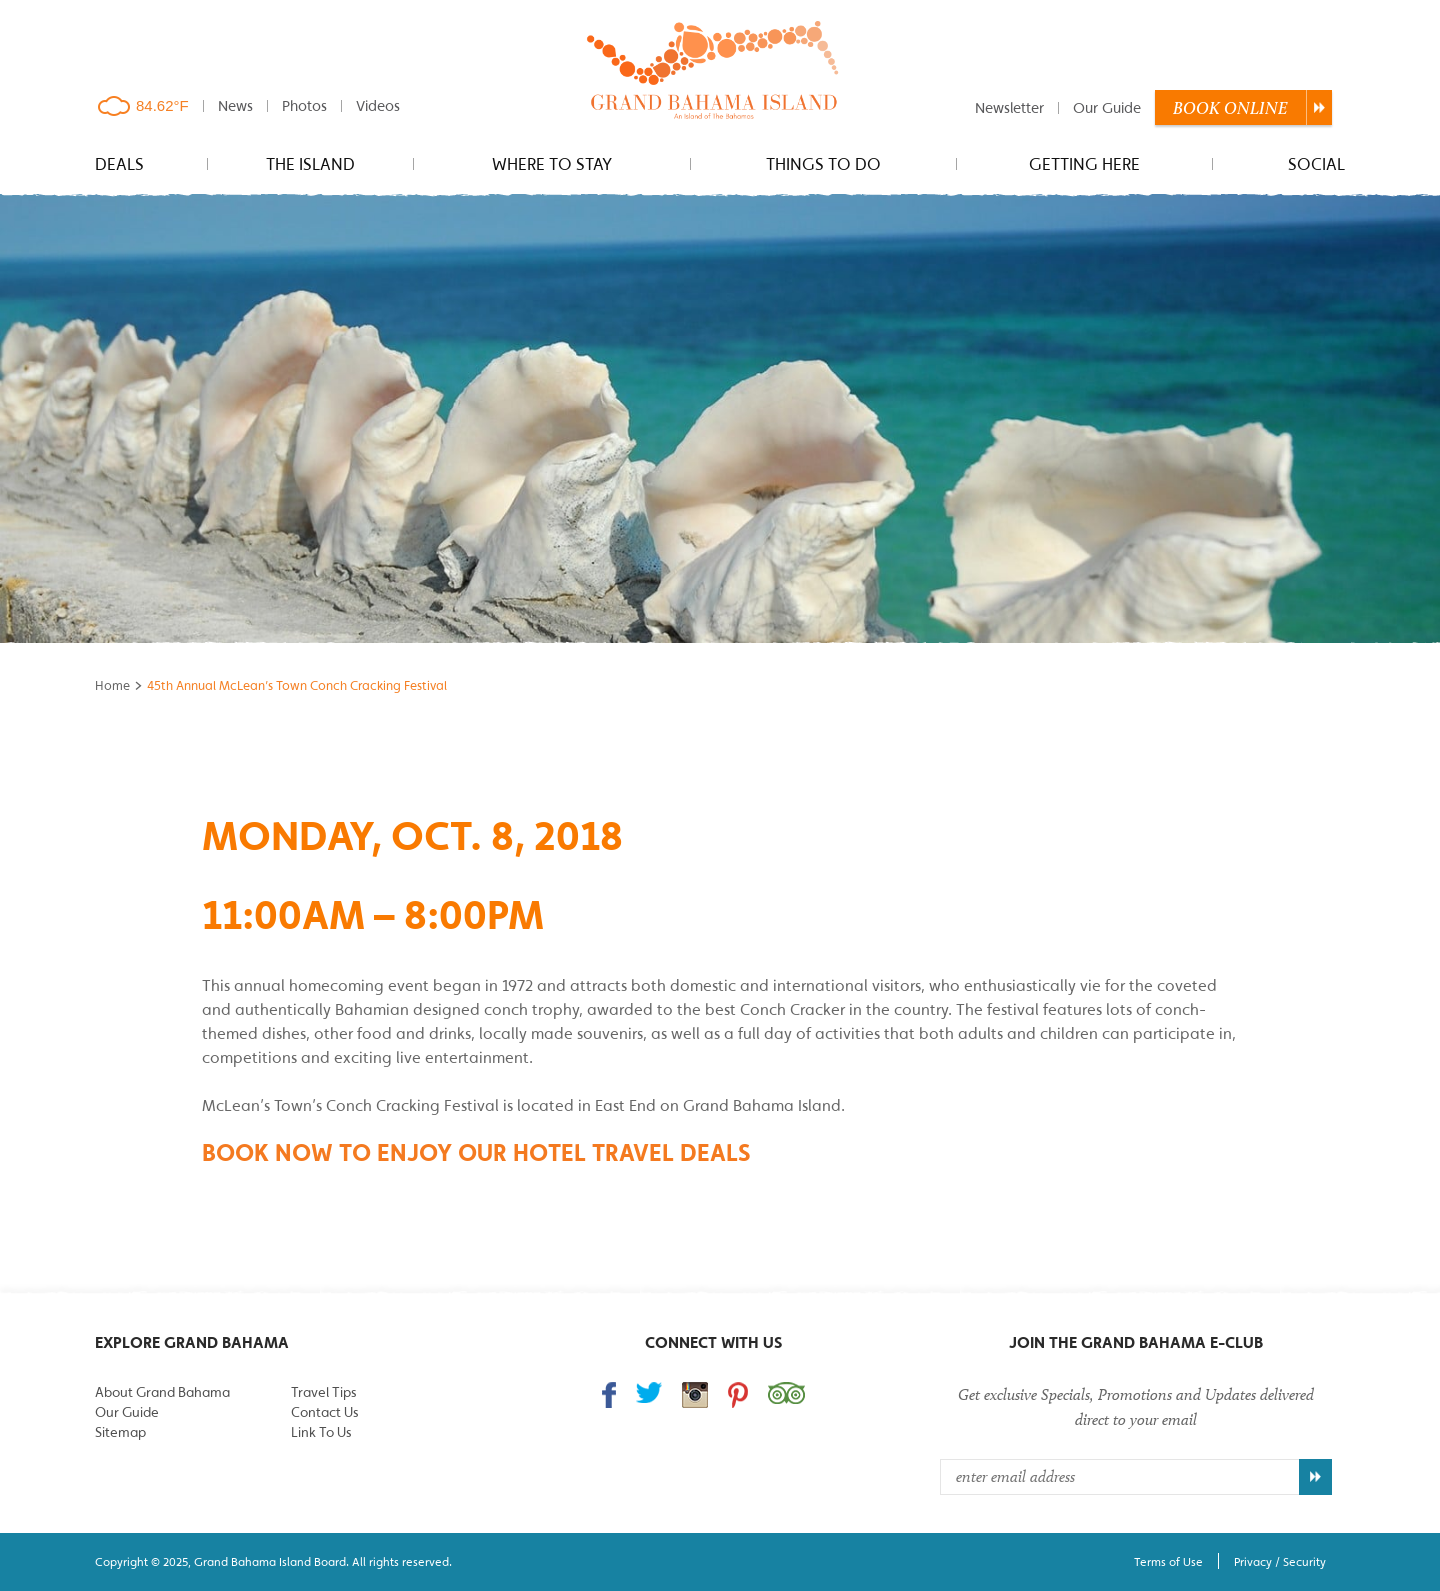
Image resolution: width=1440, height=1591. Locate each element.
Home (112, 685)
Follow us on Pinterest (738, 1395)
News (235, 105)
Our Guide (1107, 107)
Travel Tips (323, 1392)
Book (1230, 108)
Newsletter (1009, 107)
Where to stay (552, 164)
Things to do (823, 164)
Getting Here (1084, 164)
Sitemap (120, 1432)
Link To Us (321, 1432)
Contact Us (324, 1412)
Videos (378, 105)
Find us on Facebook (609, 1395)
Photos (304, 105)
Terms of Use (1168, 1561)
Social (1316, 164)
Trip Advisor (786, 1393)
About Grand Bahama (162, 1392)
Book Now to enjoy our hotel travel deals (476, 1152)
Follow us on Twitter (649, 1392)
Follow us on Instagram (695, 1395)
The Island (310, 164)
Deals (119, 164)
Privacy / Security (1280, 1561)
